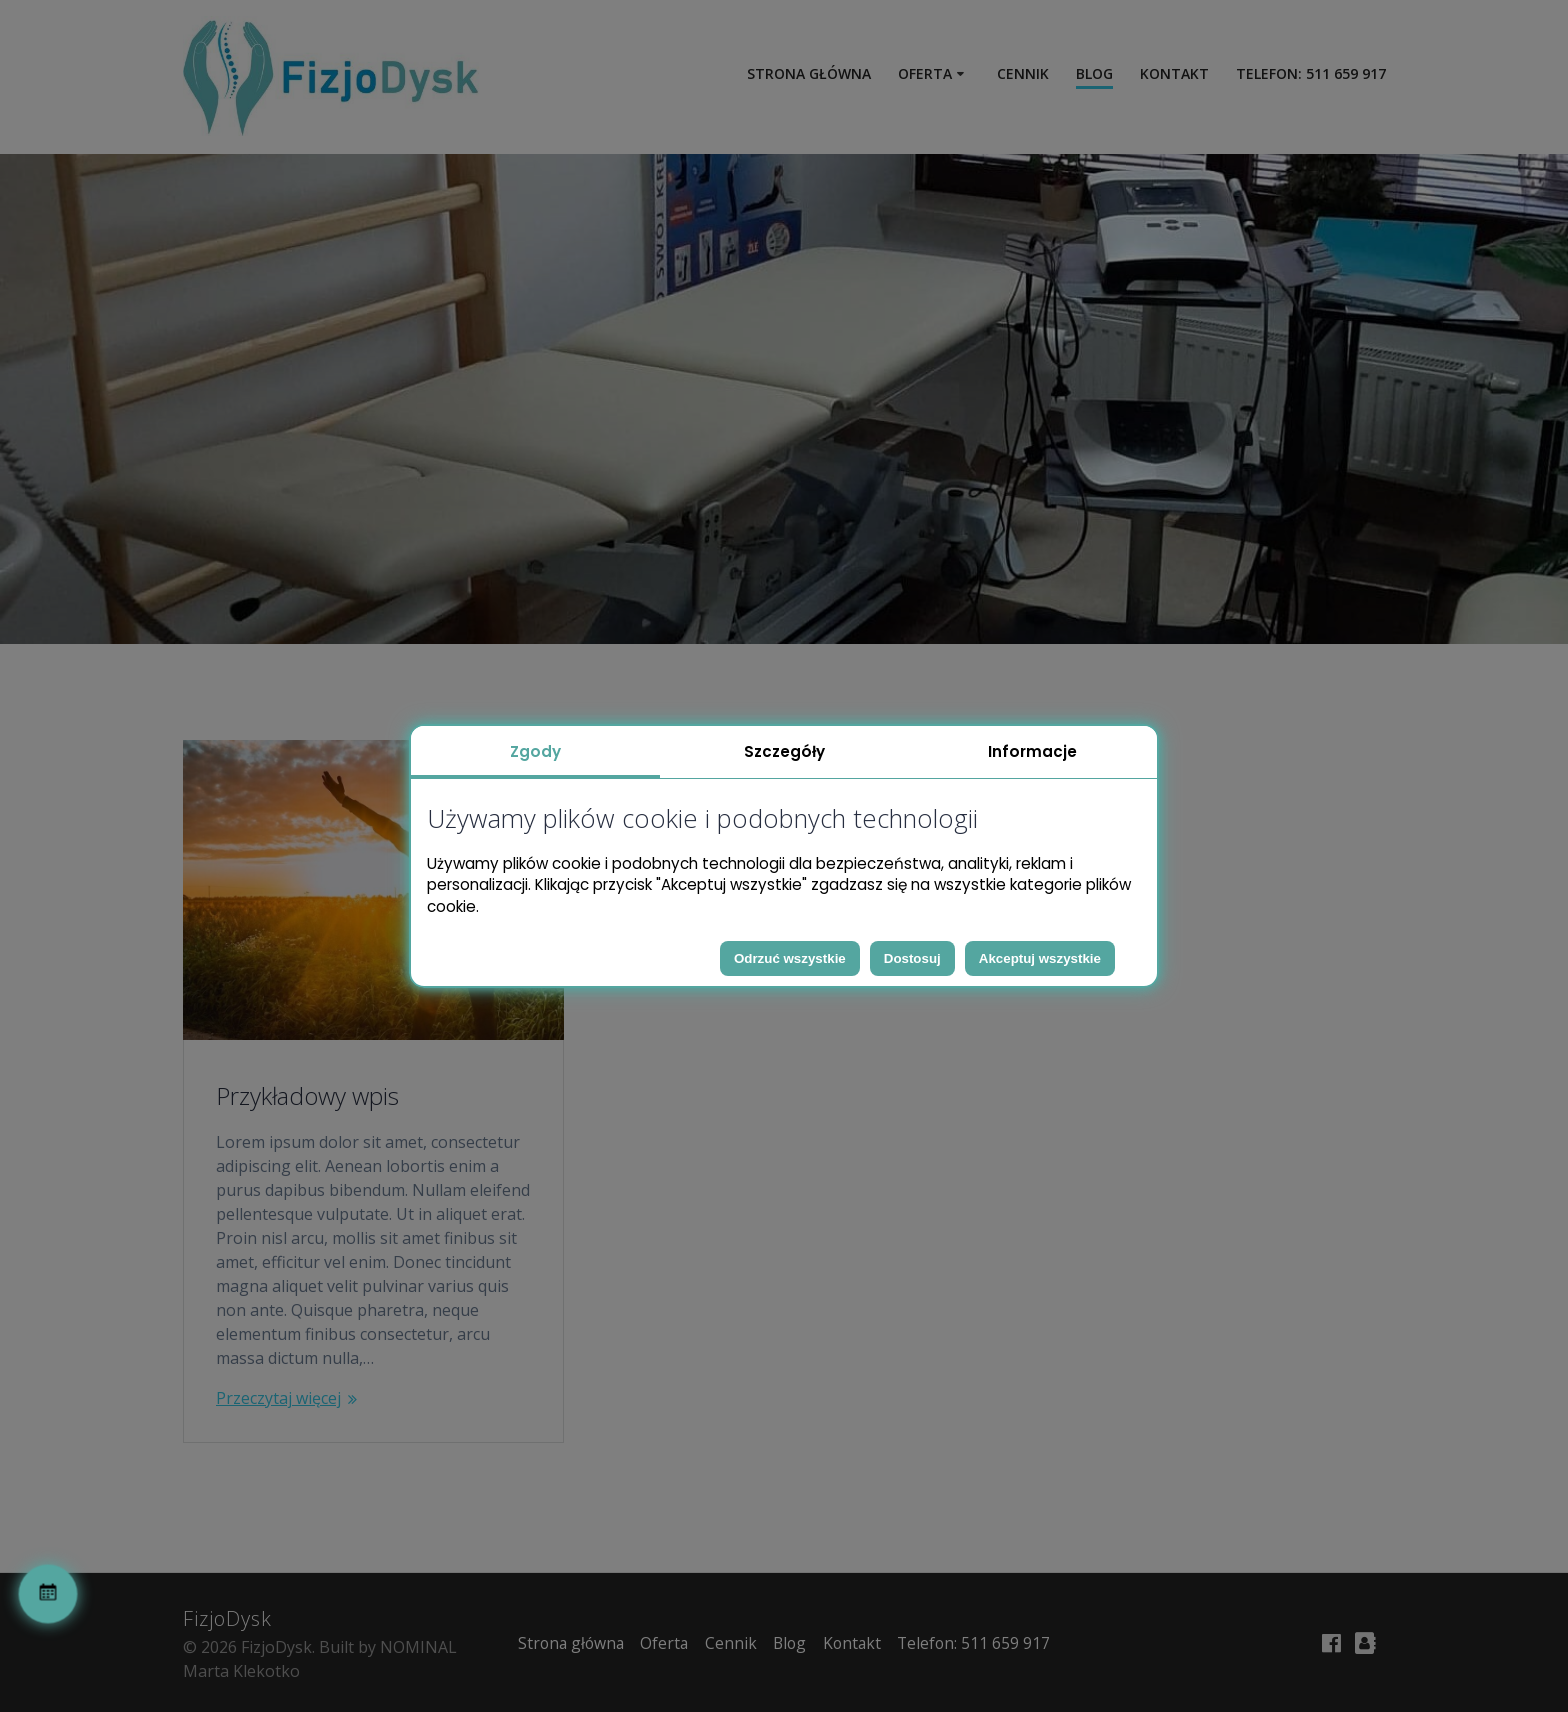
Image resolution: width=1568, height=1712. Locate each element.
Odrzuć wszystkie (790, 958)
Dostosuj (912, 958)
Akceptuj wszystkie (1040, 958)
